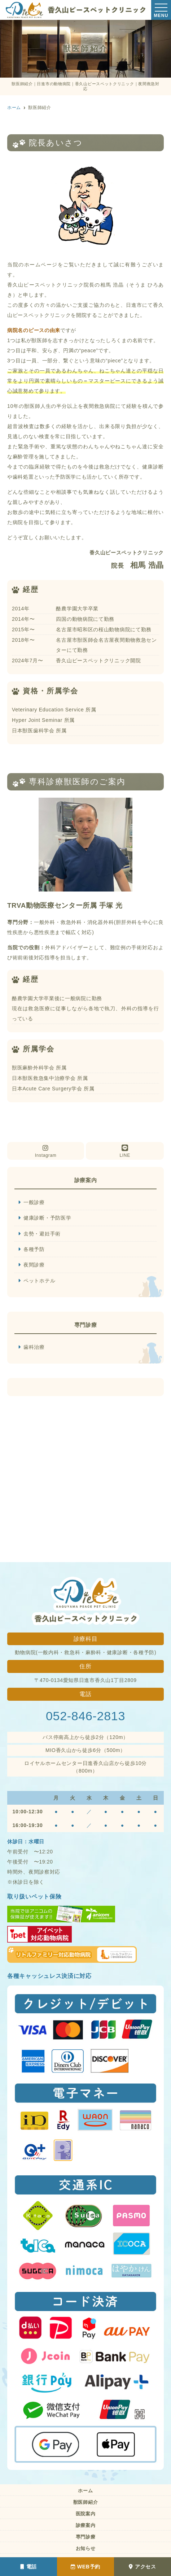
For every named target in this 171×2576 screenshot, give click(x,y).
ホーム (85, 2490)
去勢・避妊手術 (42, 1234)
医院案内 (86, 2513)
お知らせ (86, 2548)
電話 (28, 2567)
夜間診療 (34, 1265)
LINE (125, 1151)
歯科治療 (34, 1347)
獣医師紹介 (85, 2502)
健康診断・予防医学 (47, 1218)
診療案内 (86, 2525)
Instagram (45, 1151)
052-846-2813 (85, 1716)
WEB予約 (85, 2567)
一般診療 (34, 1202)
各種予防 (34, 1249)
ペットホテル (39, 1280)
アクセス (142, 2567)
